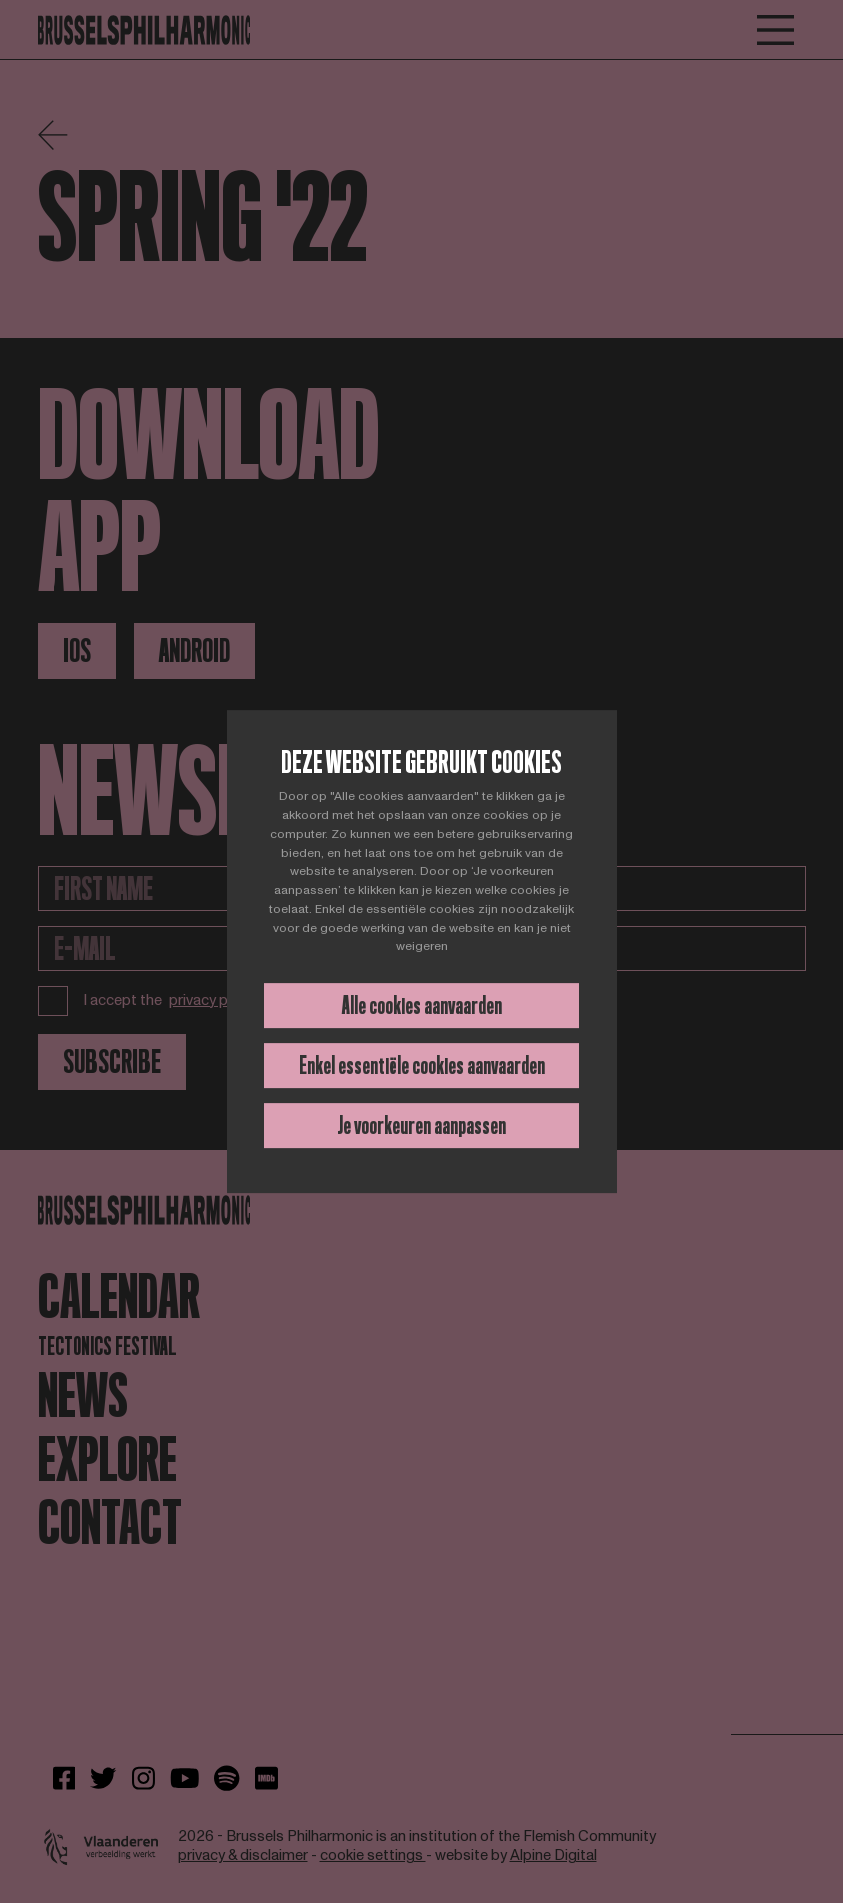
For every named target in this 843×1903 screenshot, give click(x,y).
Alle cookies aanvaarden (422, 1005)
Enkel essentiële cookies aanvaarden (422, 1065)
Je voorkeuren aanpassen (421, 1125)
